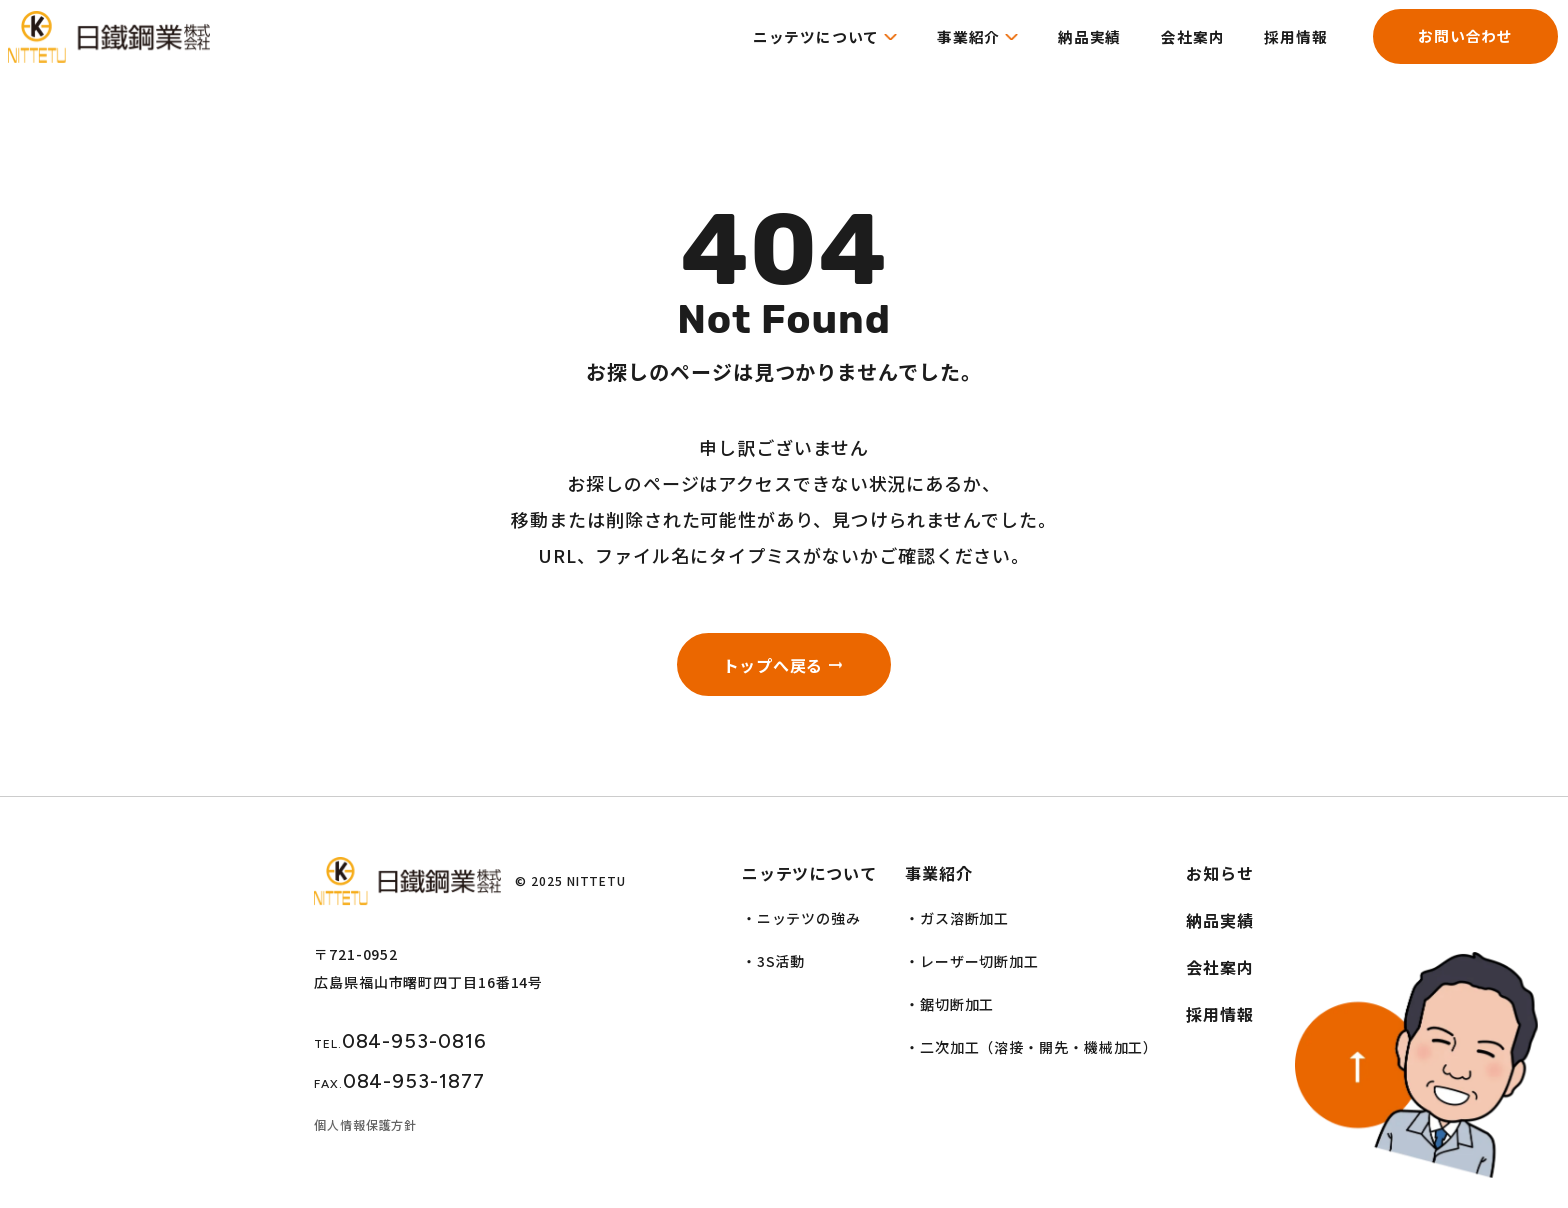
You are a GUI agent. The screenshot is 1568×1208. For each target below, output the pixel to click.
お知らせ (1220, 884)
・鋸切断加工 (949, 1015)
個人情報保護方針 (365, 1135)
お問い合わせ (1446, 52)
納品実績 (1056, 52)
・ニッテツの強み (801, 929)
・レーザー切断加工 (972, 972)
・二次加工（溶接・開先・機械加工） (1031, 1058)
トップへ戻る (768, 669)
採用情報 (1271, 52)
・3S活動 (774, 972)
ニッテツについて (770, 52)
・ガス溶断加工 (957, 929)
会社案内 (1163, 52)
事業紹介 (930, 52)
